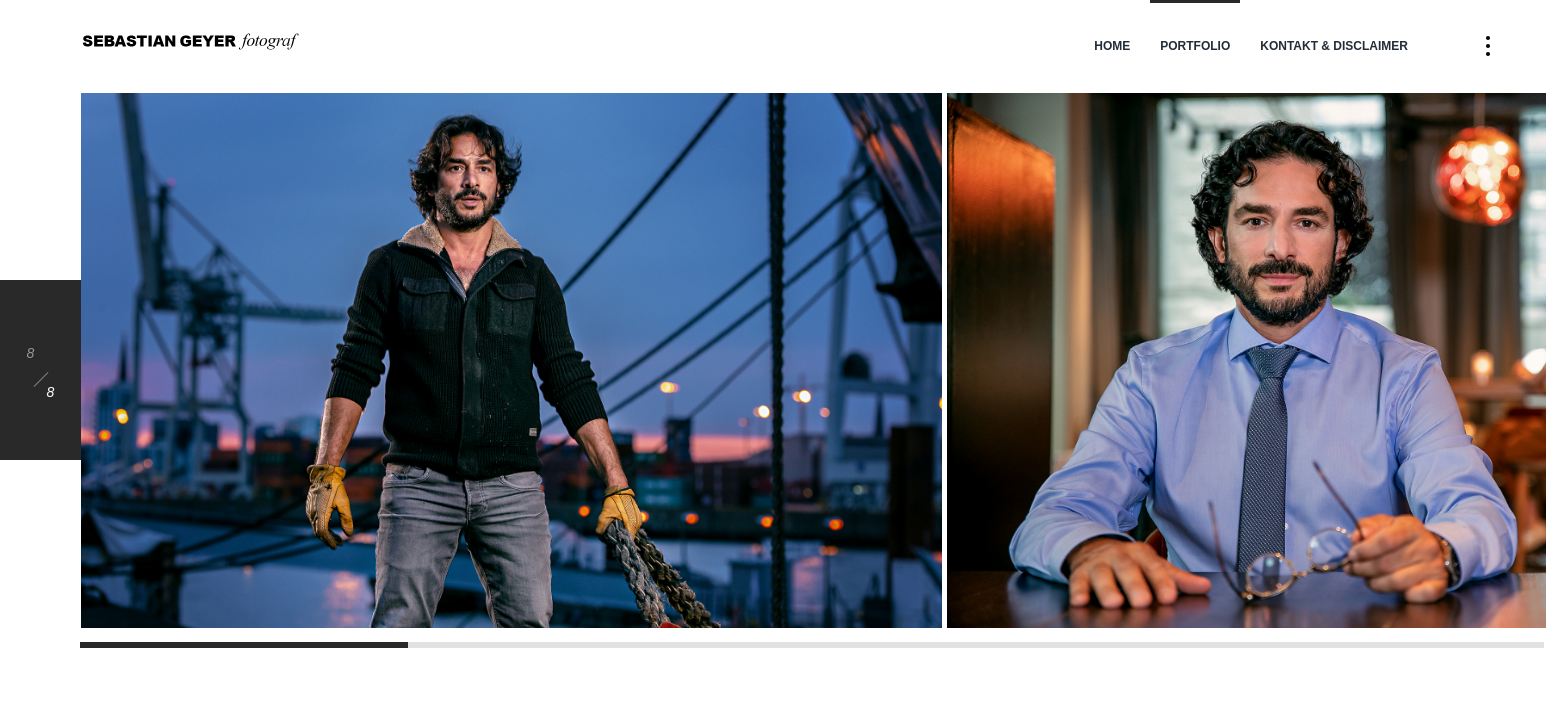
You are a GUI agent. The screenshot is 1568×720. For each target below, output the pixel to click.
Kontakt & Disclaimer (1334, 46)
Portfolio (1195, 46)
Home (1112, 46)
